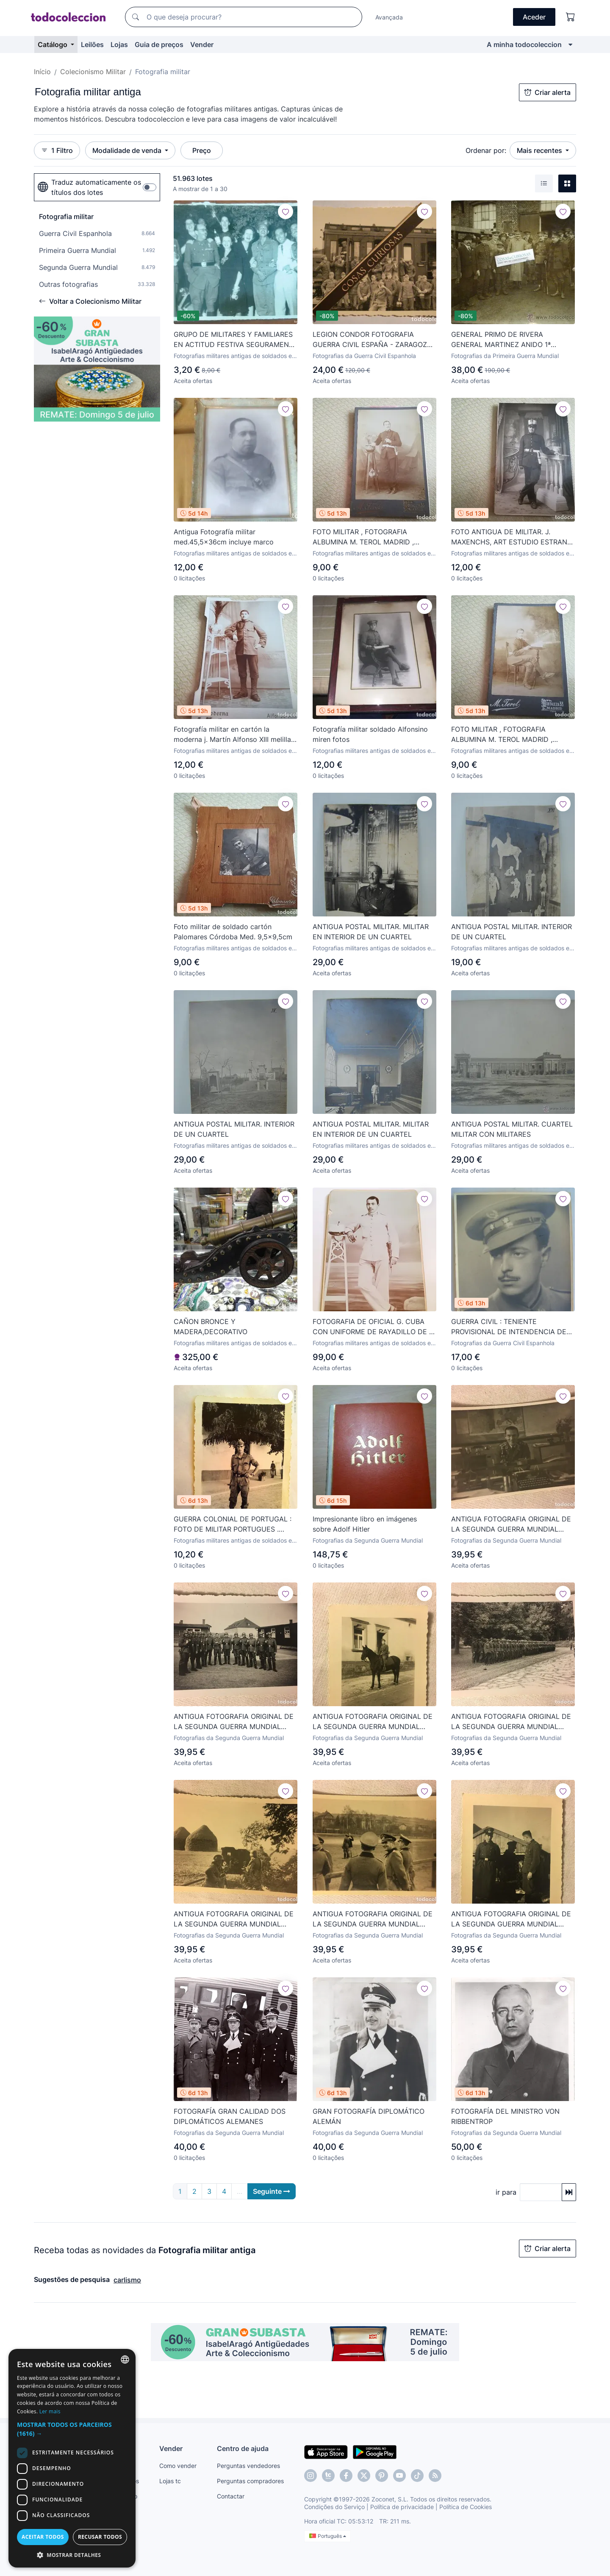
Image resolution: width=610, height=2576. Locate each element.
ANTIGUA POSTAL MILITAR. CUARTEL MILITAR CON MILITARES (512, 1129)
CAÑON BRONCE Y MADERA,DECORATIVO (210, 1326)
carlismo (127, 2280)
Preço (201, 150)
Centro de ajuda (243, 2448)
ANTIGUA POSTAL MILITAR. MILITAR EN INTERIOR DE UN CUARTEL (371, 931)
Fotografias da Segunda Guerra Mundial (368, 1540)
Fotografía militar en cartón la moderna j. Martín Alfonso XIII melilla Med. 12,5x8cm (232, 734)
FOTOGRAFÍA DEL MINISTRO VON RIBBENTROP (505, 2116)
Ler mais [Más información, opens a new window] (50, 2411)
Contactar (230, 2496)
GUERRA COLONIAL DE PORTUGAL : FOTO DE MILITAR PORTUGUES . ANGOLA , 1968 (232, 1524)
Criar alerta (547, 92)
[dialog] (72, 2458)
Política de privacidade (402, 2506)
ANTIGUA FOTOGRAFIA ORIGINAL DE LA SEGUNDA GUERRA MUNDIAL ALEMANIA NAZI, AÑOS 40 (511, 1524)
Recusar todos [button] (100, 2536)
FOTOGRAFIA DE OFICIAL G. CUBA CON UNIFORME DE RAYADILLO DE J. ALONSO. (373, 1327)
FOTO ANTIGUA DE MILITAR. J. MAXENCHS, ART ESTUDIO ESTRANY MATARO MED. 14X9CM (511, 537)
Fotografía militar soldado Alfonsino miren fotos (370, 734)
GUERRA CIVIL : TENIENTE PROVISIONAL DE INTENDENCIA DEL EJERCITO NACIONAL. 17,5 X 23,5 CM (511, 1327)
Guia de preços (159, 44)
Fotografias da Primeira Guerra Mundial (505, 355)
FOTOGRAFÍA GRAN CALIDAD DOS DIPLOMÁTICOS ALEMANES (230, 2116)
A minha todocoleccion (524, 44)
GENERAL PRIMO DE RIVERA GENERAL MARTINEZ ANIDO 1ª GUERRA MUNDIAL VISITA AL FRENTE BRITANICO (512, 340)
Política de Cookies (465, 2506)
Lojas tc (170, 2480)
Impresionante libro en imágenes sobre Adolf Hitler (365, 1524)
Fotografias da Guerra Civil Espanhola (364, 355)
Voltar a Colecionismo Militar (90, 301)
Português (327, 2536)
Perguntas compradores (250, 2480)
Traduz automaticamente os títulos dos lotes (89, 187)
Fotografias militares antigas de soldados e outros (233, 356)
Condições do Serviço (334, 2506)
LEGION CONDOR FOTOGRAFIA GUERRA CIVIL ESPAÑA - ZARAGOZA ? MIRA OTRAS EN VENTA (372, 340)
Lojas (119, 44)
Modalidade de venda (127, 150)
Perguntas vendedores (248, 2465)
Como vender (178, 2465)
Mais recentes (540, 150)
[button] (72, 2429)
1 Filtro (57, 150)
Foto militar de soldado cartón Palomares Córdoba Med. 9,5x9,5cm (233, 931)
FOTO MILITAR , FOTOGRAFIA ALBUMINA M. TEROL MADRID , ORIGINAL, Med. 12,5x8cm (363, 537)
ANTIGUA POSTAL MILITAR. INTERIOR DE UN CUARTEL (511, 931)
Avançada (389, 17)
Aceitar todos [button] (43, 2536)
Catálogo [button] (53, 44)
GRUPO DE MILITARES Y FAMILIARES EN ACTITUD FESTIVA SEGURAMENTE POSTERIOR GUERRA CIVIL (235, 340)
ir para (506, 2192)
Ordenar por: (486, 150)
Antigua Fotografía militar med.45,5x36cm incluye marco (224, 536)
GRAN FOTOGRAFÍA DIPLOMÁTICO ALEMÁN (368, 2116)
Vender (202, 44)
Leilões (92, 44)
